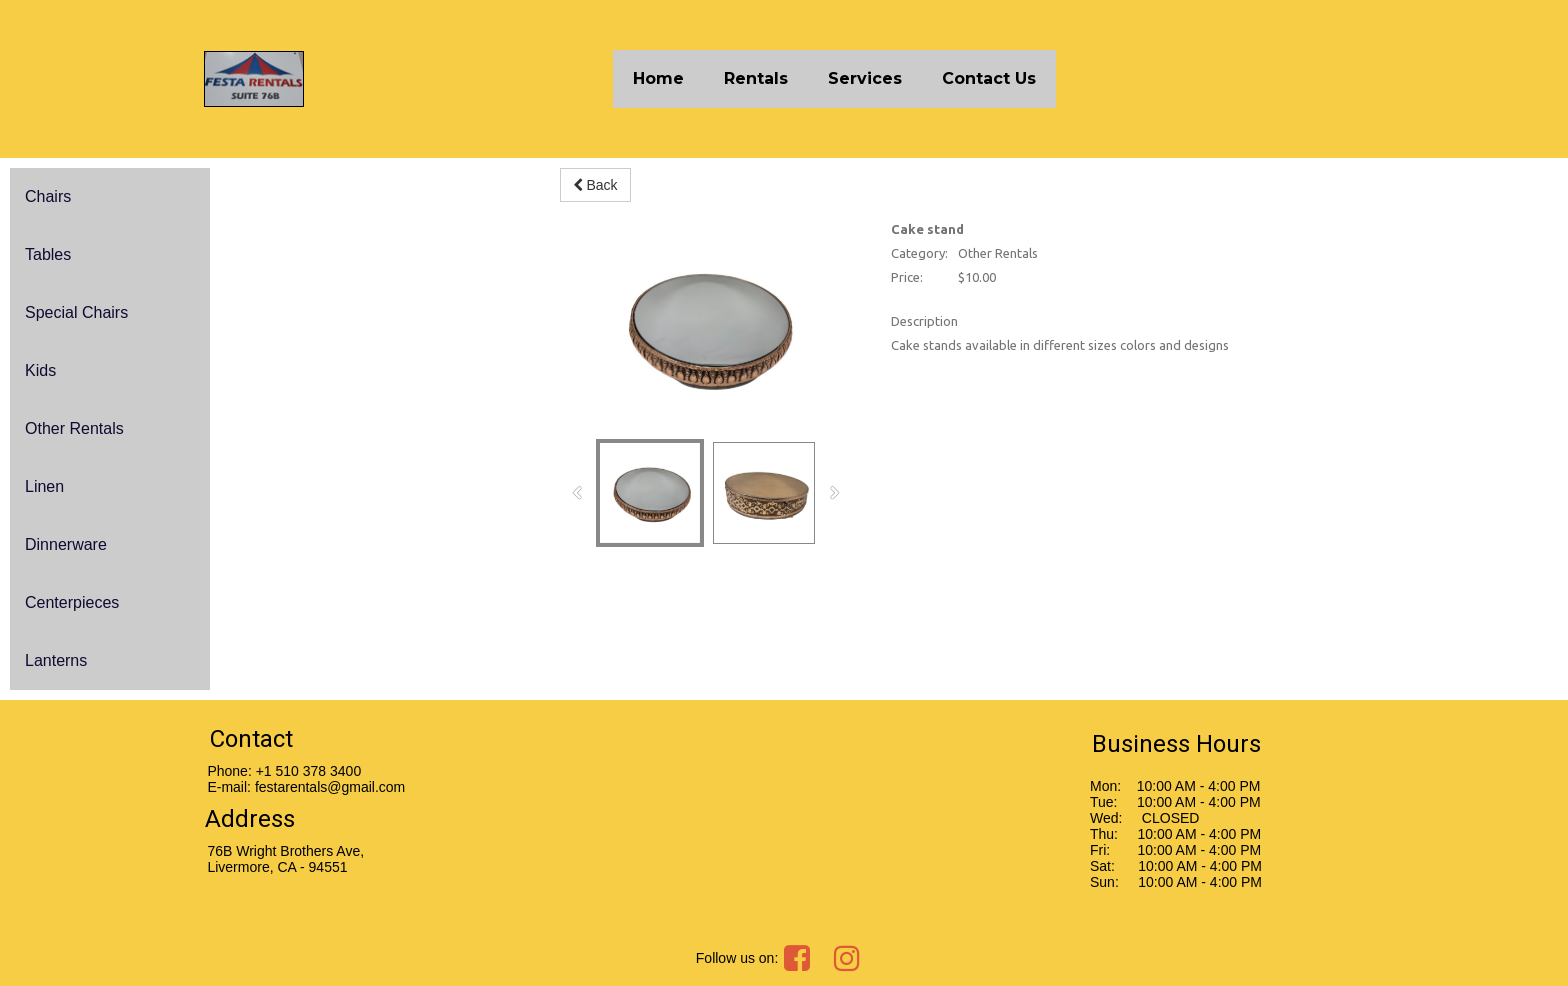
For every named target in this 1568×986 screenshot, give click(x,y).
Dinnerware (66, 544)
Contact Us (989, 78)
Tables (48, 254)
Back (595, 185)
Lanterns (56, 660)
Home (658, 78)
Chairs (48, 196)
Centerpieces (72, 602)
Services (865, 78)
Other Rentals (74, 428)
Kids (40, 370)
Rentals (756, 78)
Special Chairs (76, 312)
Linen (44, 486)
